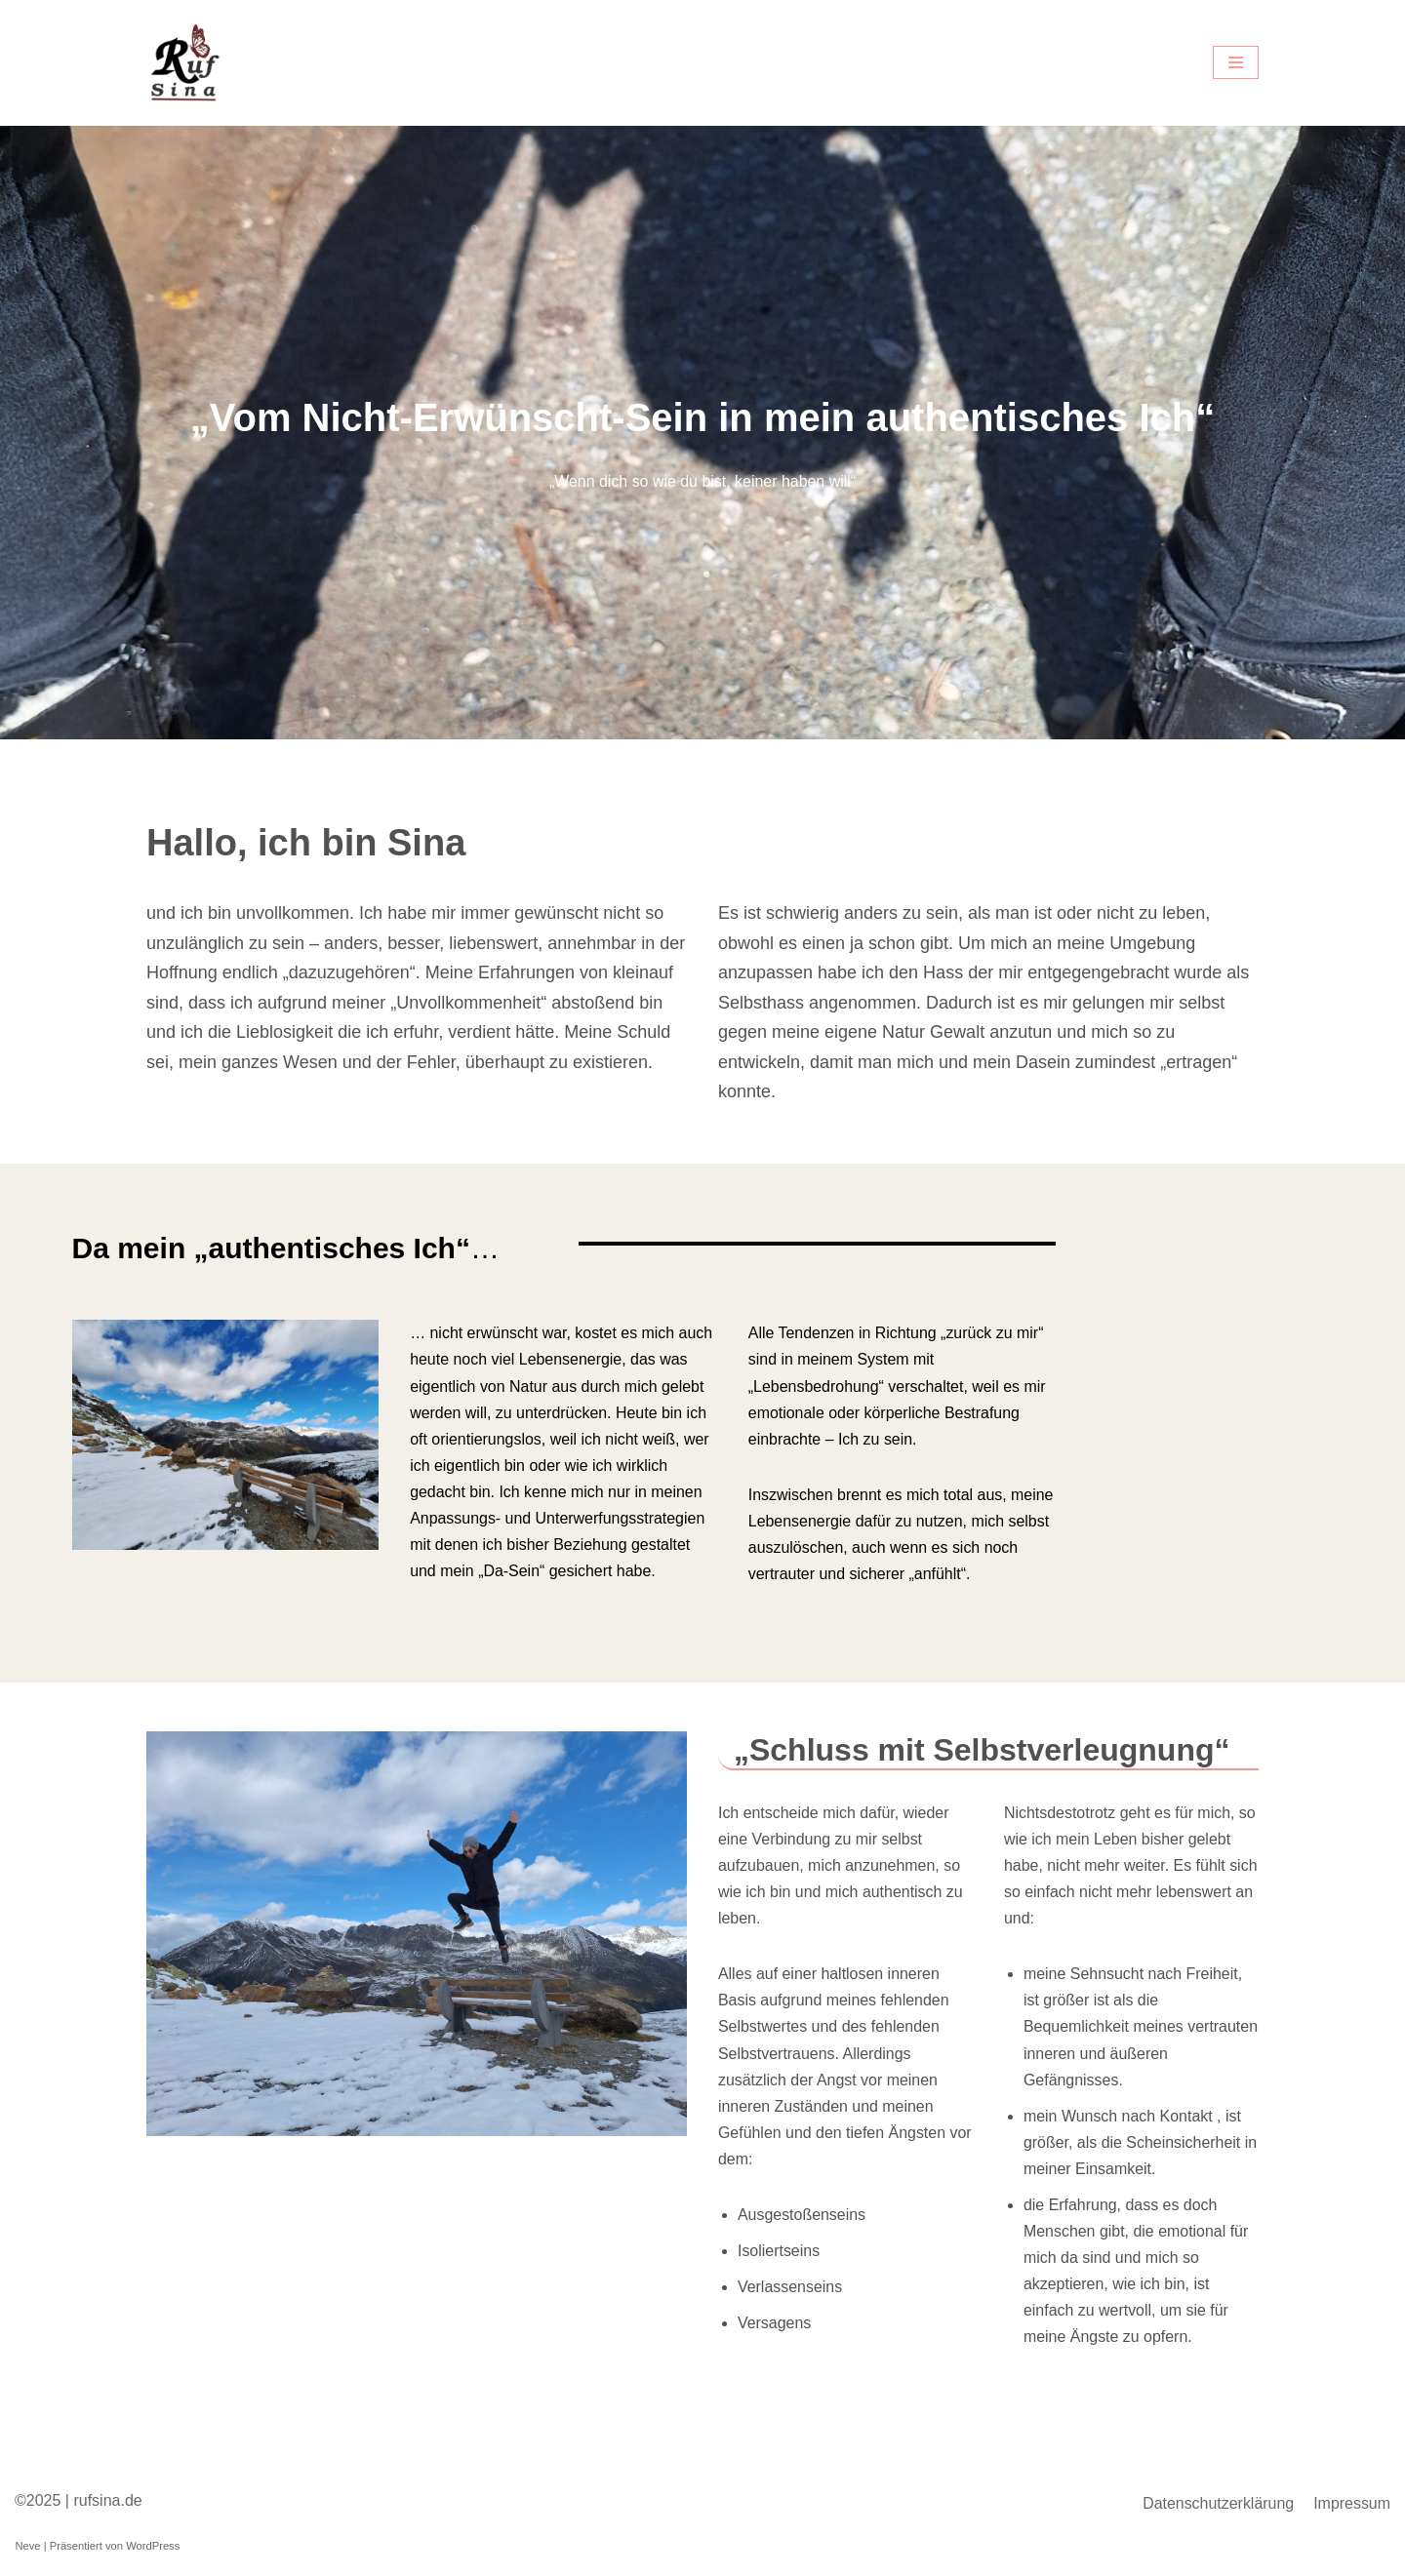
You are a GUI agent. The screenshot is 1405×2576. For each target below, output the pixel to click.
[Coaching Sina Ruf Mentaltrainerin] (185, 62)
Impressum (1351, 2508)
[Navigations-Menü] (1236, 62)
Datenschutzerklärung (1218, 2508)
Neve (27, 2550)
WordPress (153, 2550)
